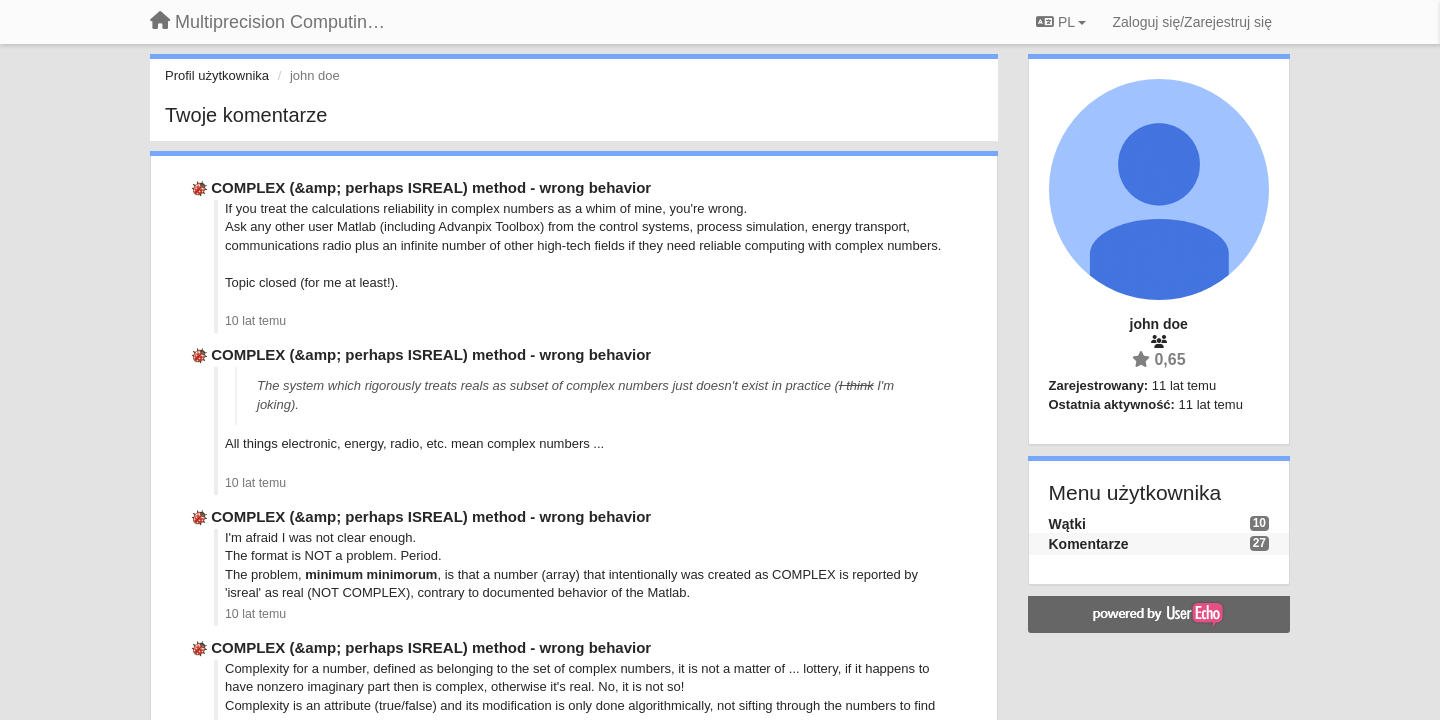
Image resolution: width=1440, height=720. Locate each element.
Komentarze (1089, 544)
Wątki (1067, 524)
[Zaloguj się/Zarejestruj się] (1192, 22)
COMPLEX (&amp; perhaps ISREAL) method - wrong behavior (431, 187)
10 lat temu (255, 321)
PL (1061, 22)
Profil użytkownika (217, 75)
